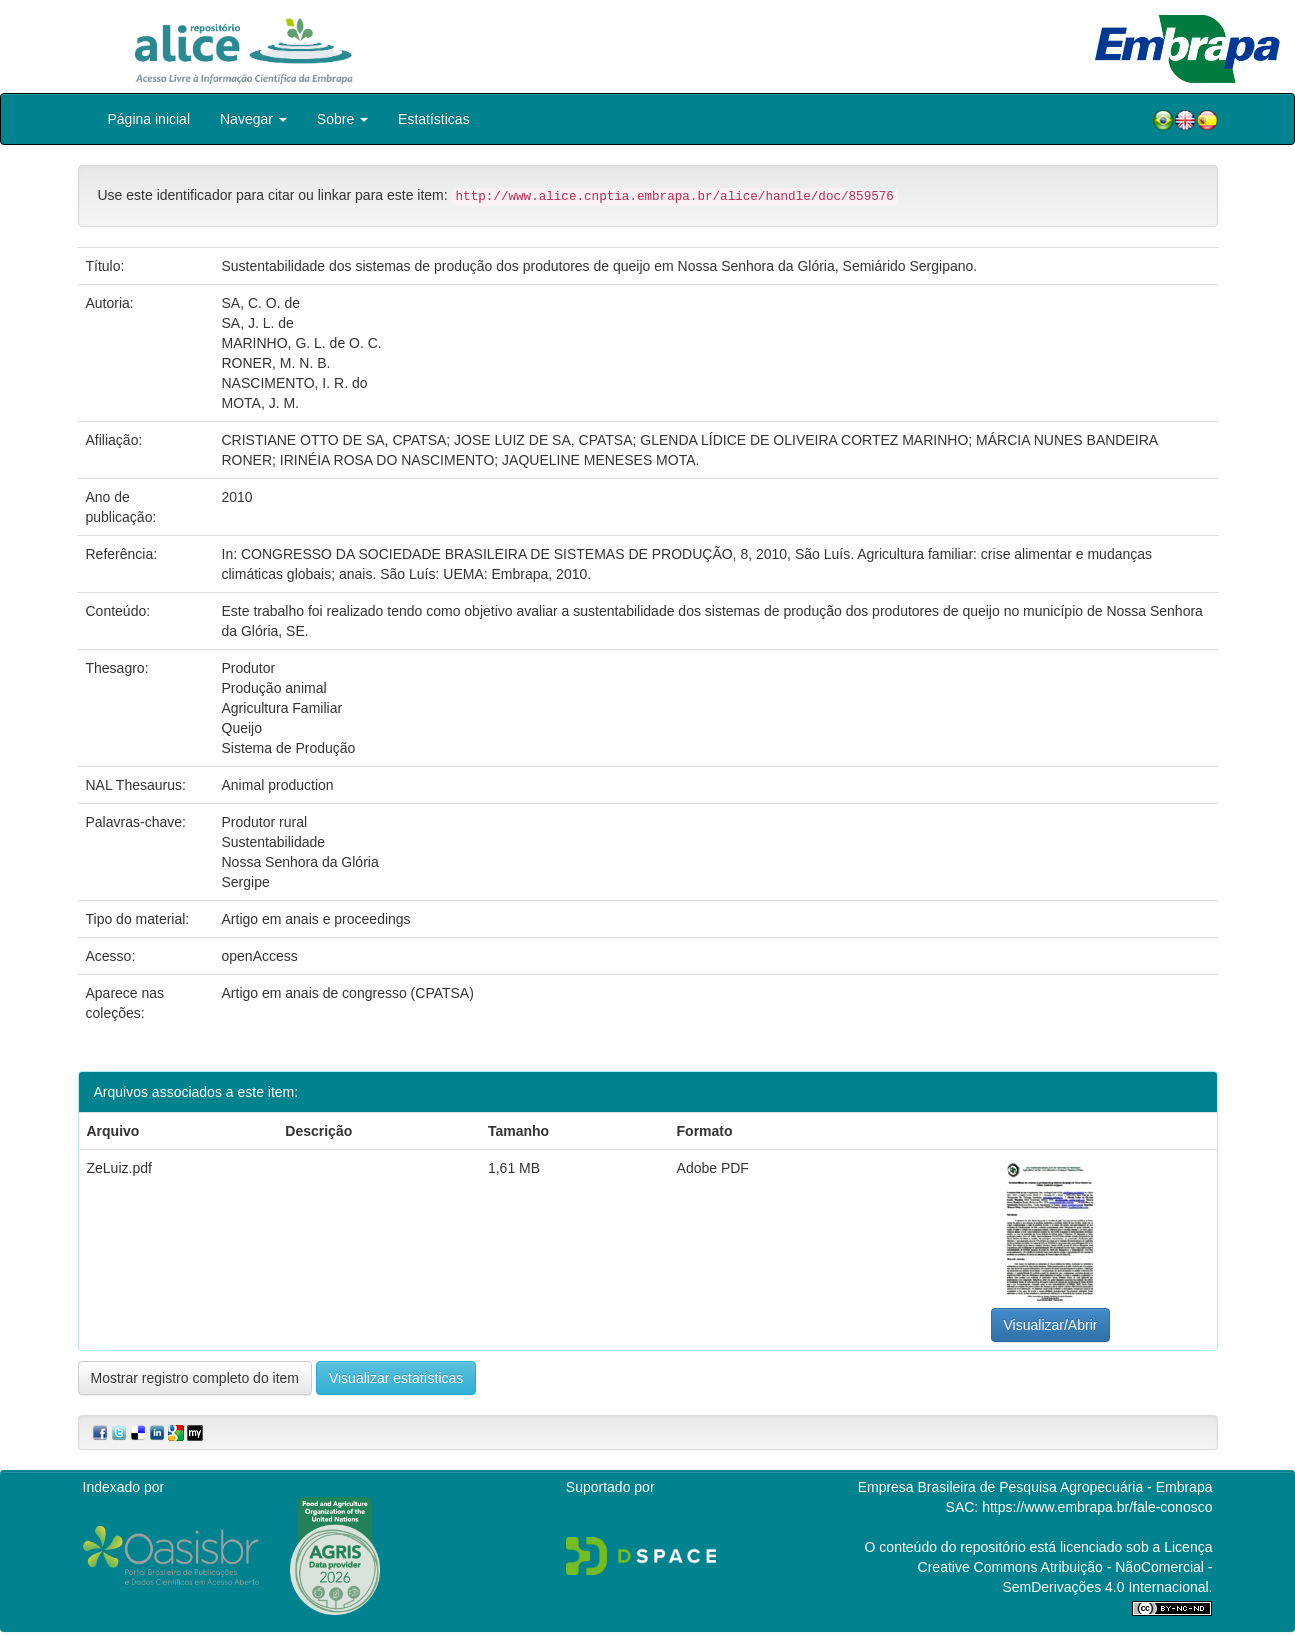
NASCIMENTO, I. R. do (295, 383)
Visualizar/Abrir (1051, 1325)
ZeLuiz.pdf (119, 1168)
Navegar (253, 119)
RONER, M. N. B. (276, 363)
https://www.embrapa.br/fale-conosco (1097, 1507)
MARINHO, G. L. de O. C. (302, 343)
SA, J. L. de (258, 323)
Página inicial (149, 119)
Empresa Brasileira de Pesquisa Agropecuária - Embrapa (1035, 1487)
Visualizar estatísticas (396, 1378)
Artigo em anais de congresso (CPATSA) (348, 993)
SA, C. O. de (261, 303)
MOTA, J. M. (261, 403)
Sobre (342, 119)
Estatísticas (434, 119)
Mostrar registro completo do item (195, 1378)
